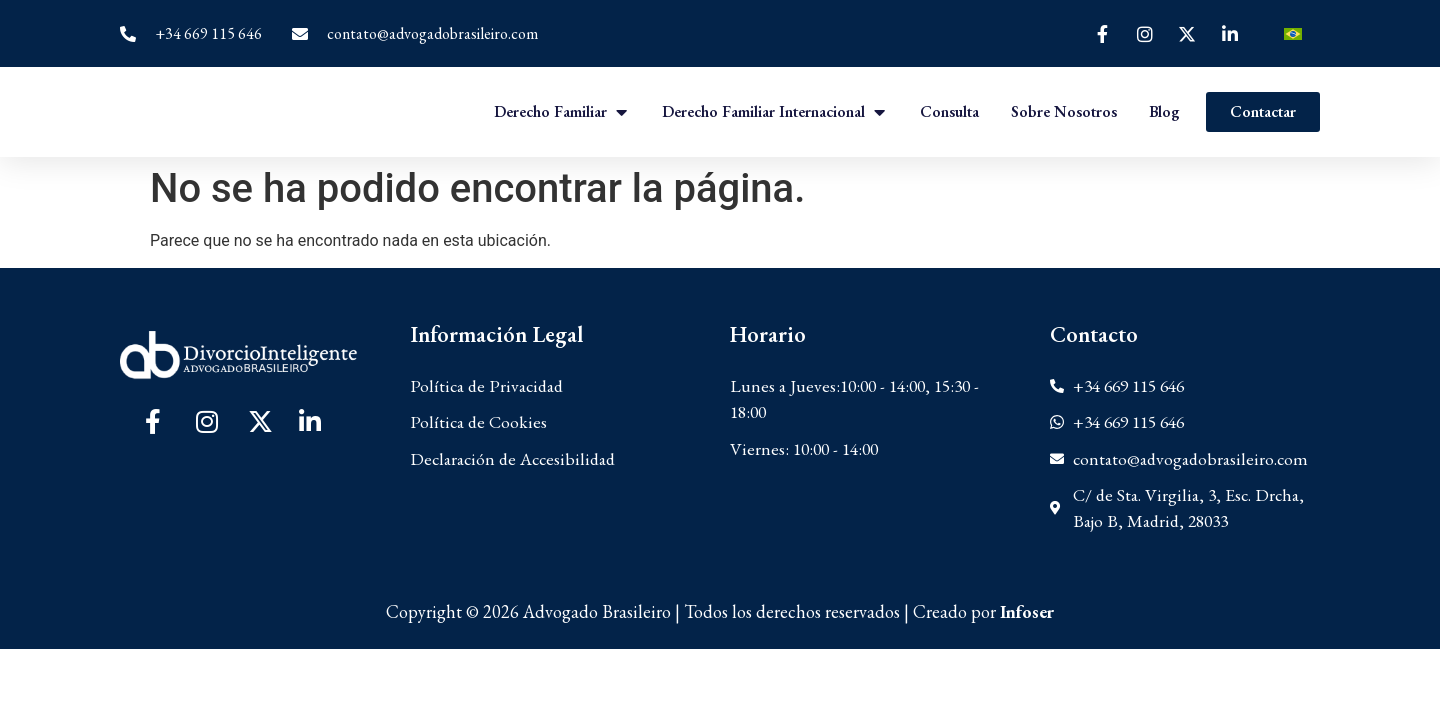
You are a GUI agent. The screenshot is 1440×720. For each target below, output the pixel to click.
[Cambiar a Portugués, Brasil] (1293, 33)
